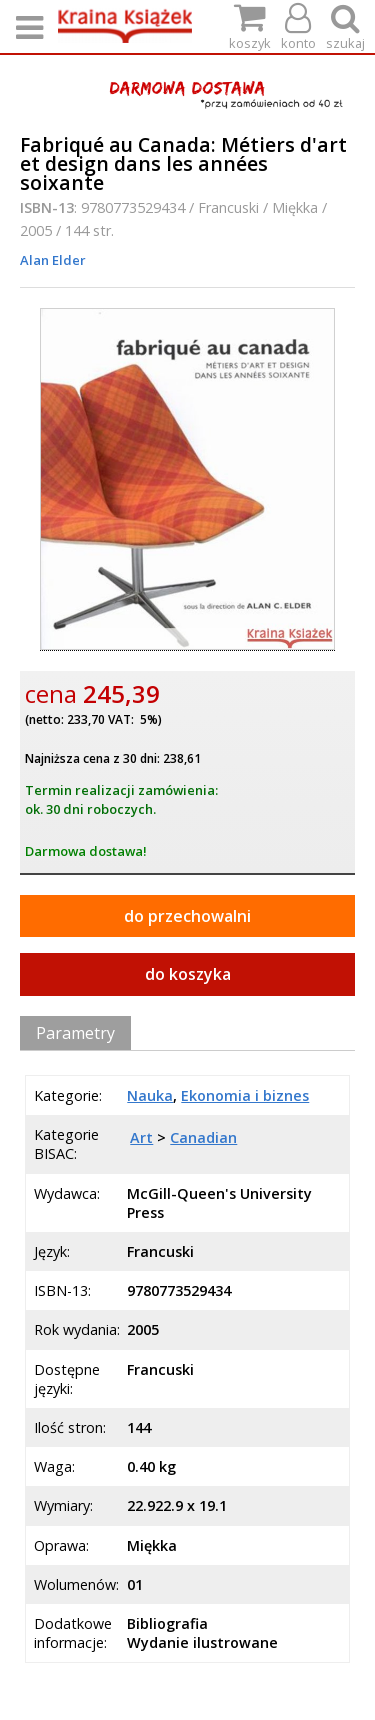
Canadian (203, 1137)
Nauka (150, 1095)
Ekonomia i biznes (245, 1095)
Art (141, 1137)
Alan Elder (53, 260)
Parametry (75, 1033)
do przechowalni (187, 916)
